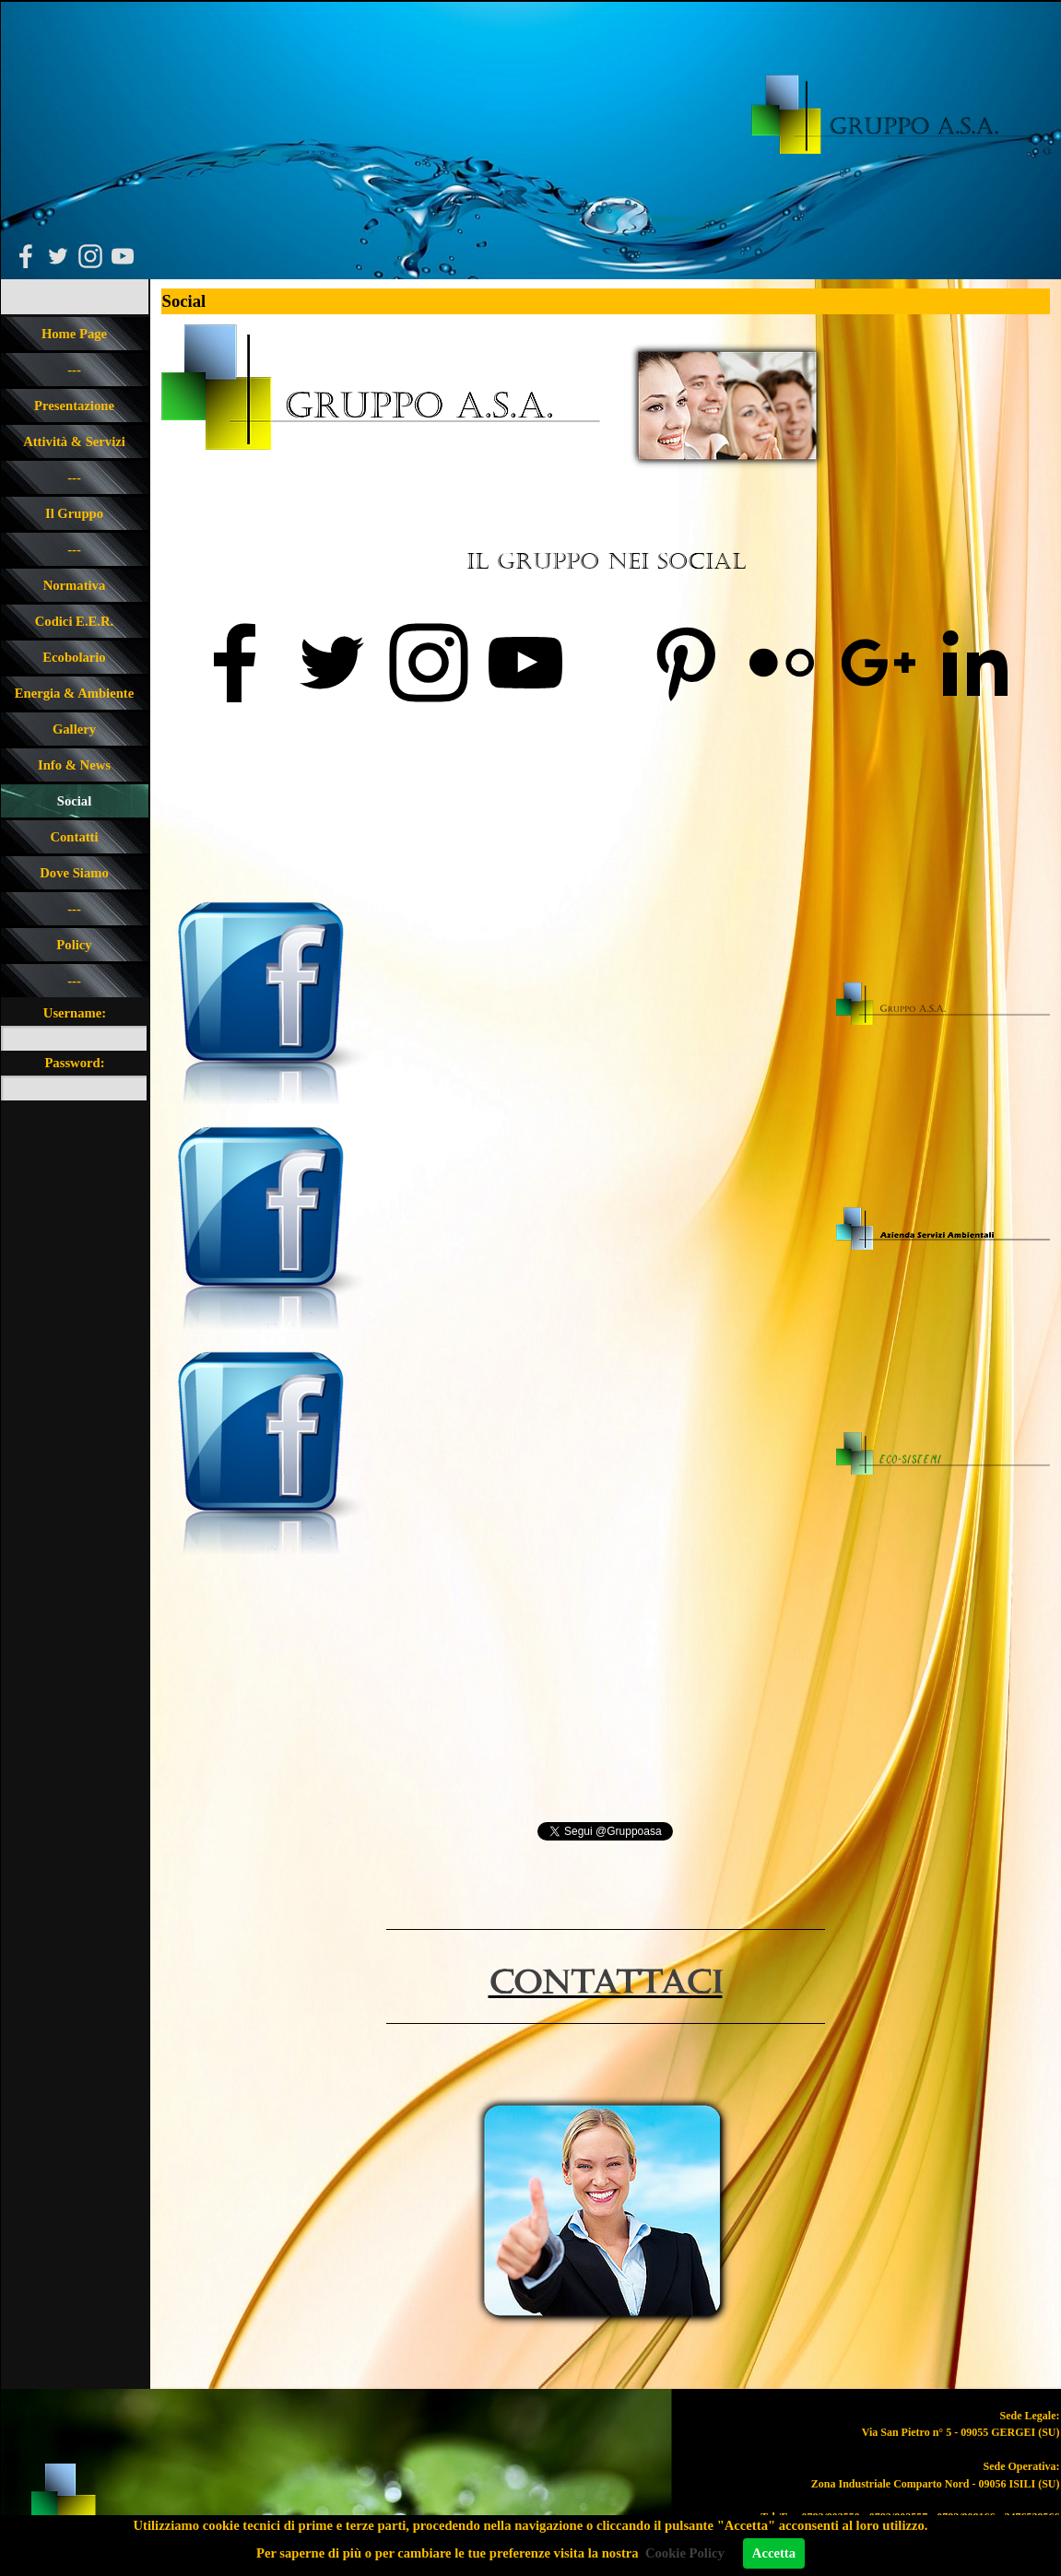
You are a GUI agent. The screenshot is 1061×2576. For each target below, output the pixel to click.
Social (74, 801)
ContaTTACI (606, 1983)
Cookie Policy (685, 2553)
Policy (73, 944)
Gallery (74, 729)
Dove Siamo (74, 872)
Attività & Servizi (74, 441)
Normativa (74, 585)
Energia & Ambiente (74, 693)
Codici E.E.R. (74, 621)
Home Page (74, 333)
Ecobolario (73, 657)
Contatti (74, 836)
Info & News (74, 765)
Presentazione (74, 405)
